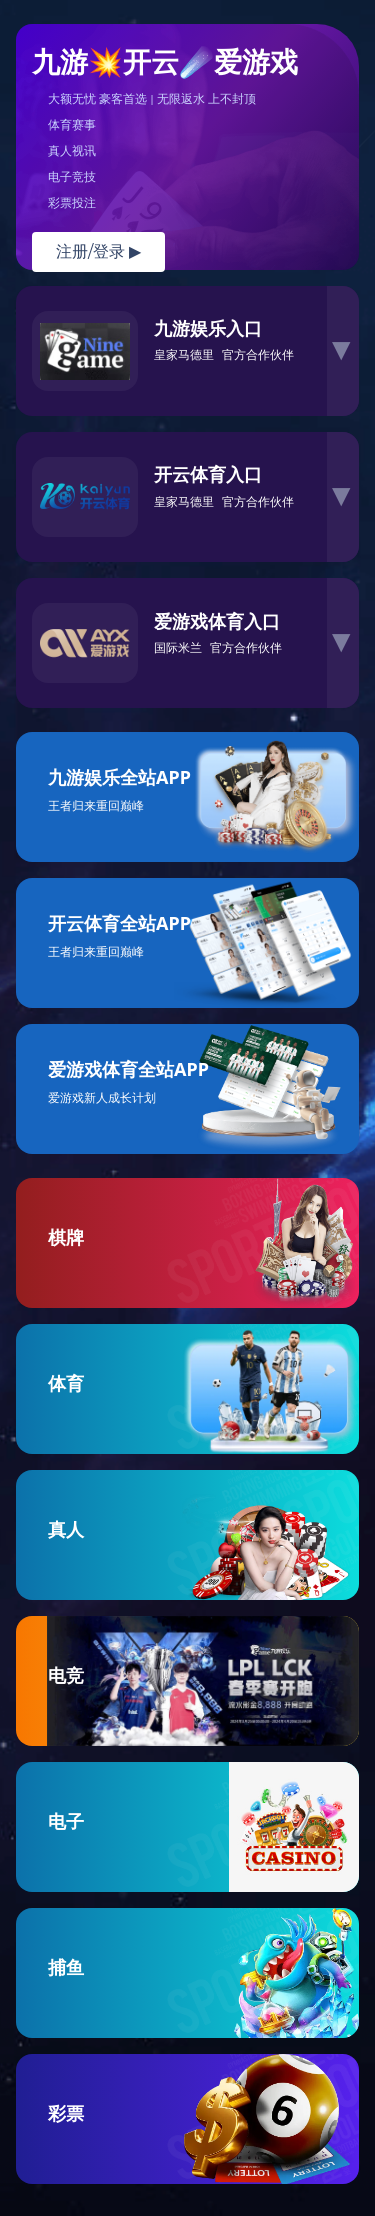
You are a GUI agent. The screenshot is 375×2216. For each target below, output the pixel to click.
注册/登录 (98, 251)
